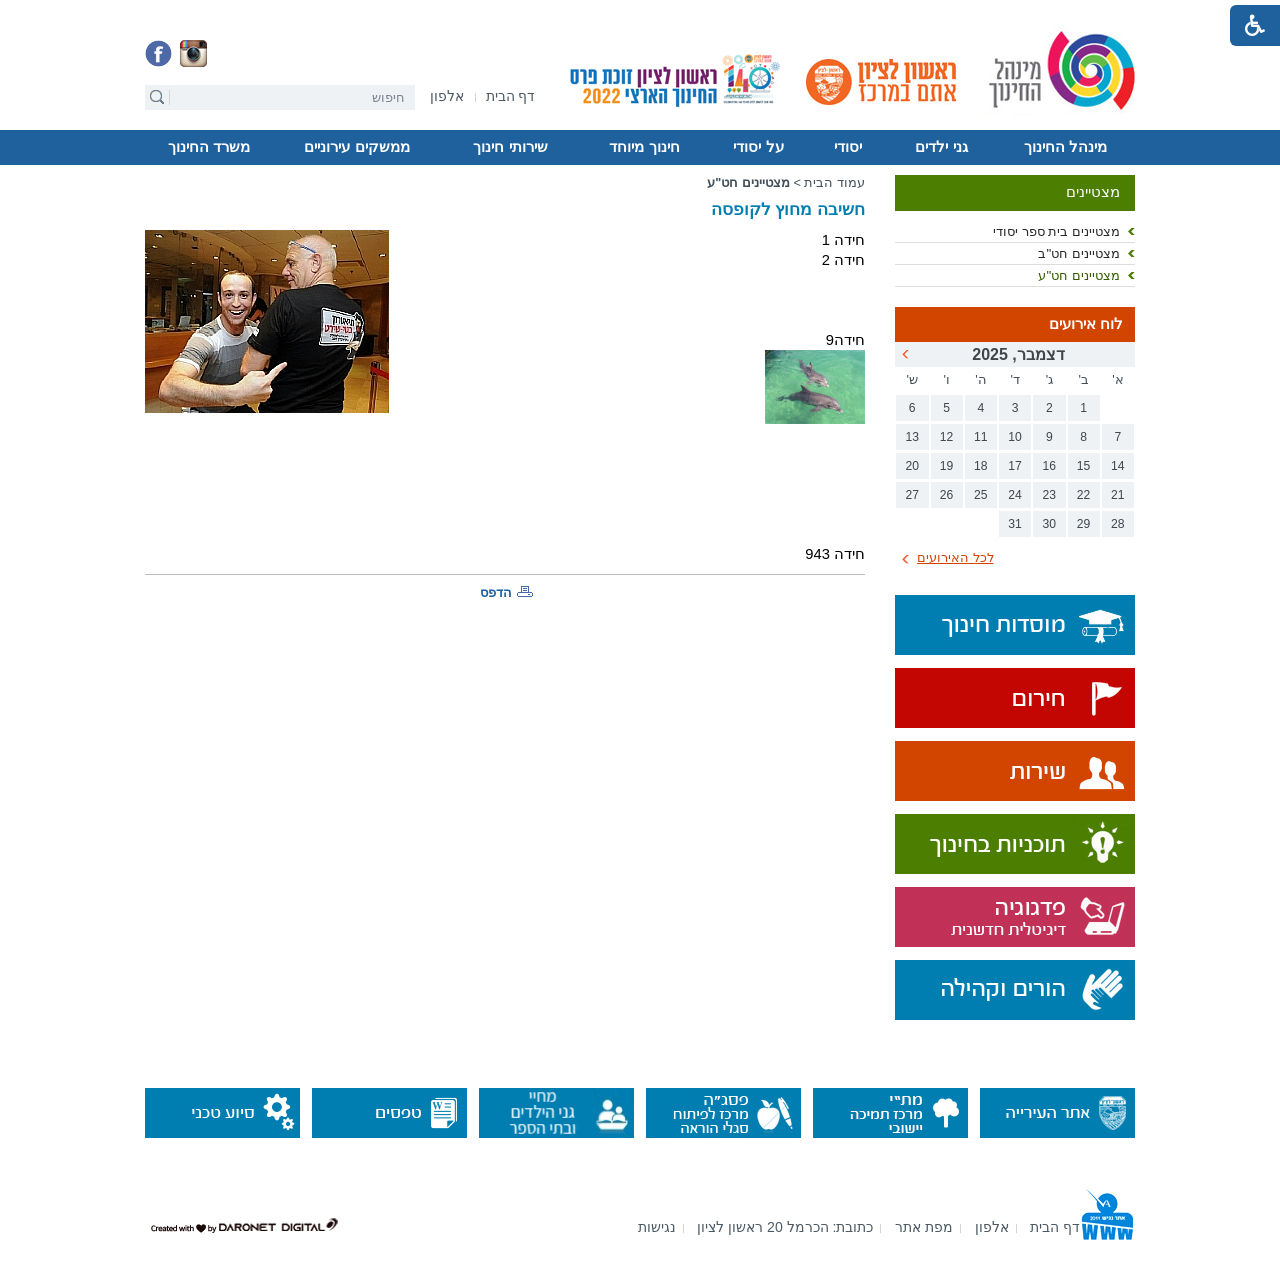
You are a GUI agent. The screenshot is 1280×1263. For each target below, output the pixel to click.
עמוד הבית (834, 182)
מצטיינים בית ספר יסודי (1056, 231)
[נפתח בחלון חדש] (447, 97)
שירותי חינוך (510, 147)
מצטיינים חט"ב (1079, 253)
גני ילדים (941, 147)
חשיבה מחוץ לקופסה (788, 209)
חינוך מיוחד (644, 147)
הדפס (496, 592)
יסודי (848, 147)
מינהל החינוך (1065, 147)
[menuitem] (447, 96)
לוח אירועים (1086, 324)
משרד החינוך (209, 147)
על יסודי (758, 147)
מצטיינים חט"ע (1079, 275)
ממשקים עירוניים (356, 147)
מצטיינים (1093, 192)
